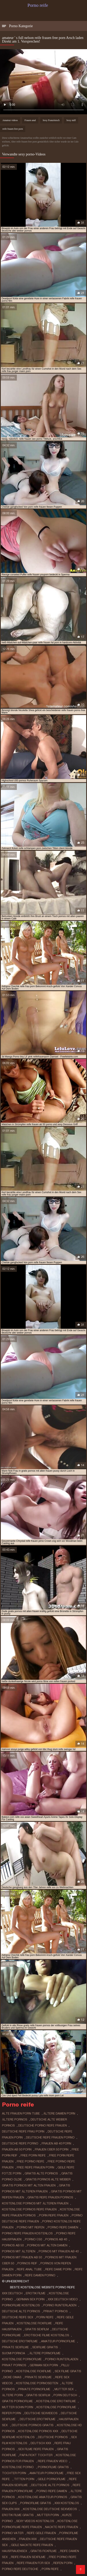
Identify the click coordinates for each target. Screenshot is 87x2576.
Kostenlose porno (18, 2467)
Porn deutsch (65, 2395)
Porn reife (45, 2317)
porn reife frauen (53, 2215)
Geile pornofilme (52, 2479)
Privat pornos (56, 2311)
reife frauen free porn (12, 128)
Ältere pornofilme (45, 2353)
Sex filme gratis (68, 2371)
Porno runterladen (59, 2305)
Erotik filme (36, 2293)
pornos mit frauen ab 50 (22, 2257)
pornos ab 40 (56, 2239)
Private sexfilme (15, 2347)
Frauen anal (30, 120)
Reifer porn (11, 2413)
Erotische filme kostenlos (46, 2335)
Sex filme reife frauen (36, 2449)
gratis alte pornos (41, 2173)
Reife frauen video (52, 2461)
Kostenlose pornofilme (22, 2359)
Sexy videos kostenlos (35, 2521)
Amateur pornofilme (58, 2341)
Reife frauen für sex (33, 2563)
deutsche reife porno (20, 2143)
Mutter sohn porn (17, 2407)
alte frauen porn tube (21, 2113)
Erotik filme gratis (18, 2515)
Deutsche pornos (53, 2437)
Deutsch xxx (41, 2443)
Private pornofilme (34, 2389)
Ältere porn (12, 2395)
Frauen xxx (11, 2509)
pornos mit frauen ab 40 (59, 2251)
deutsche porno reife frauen (42, 2125)
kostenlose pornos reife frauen (29, 2209)
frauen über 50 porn (51, 2149)
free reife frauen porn (35, 2167)
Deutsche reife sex (17, 2317)
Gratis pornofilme (17, 2401)
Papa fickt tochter (36, 2455)
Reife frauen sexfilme (28, 2557)
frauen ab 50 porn (16, 2149)
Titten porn (24, 2479)
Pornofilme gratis (53, 2467)
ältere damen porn (59, 2113)
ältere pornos (14, 2119)
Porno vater (12, 2533)
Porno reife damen (51, 2491)
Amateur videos (10, 120)
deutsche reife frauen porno (50, 2137)
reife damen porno (40, 2275)
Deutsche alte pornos (21, 2311)
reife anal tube (29, 2269)
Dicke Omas (12, 2377)
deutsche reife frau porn (23, 2131)
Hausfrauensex (14, 2551)
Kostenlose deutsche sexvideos (50, 2509)
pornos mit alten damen (47, 2245)
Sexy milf (71, 120)
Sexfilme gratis (45, 2347)
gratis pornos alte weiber (48, 2179)
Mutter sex (64, 2389)
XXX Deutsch (12, 2293)
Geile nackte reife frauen (32, 2545)
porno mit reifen (30, 2227)
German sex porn (30, 2299)
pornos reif (27, 2263)
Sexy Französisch (51, 120)
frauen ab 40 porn (56, 2143)
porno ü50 (33, 2239)
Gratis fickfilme (43, 2551)
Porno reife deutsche (20, 2569)
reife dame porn (58, 2269)
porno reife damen (63, 2227)
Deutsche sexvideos (41, 2413)
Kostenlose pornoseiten (37, 2383)
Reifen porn (62, 2563)
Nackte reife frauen (61, 2527)
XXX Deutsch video (63, 2299)
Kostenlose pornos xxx (38, 2431)
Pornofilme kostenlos (21, 2305)
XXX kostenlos (67, 2503)
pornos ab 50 (13, 2245)
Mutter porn (48, 2515)
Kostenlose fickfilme (34, 2323)
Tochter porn (14, 2473)
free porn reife (33, 2155)
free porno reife (30, 2161)
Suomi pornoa (14, 2353)
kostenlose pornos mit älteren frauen (35, 2203)
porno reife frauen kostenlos (27, 2233)
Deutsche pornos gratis (33, 2425)
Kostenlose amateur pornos (42, 2497)
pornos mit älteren (18, 2251)
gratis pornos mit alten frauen (29, 2185)
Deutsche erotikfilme (20, 2341)
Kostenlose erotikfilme (56, 2401)
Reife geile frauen (41, 2533)
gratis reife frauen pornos (50, 2197)
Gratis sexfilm (37, 2329)
